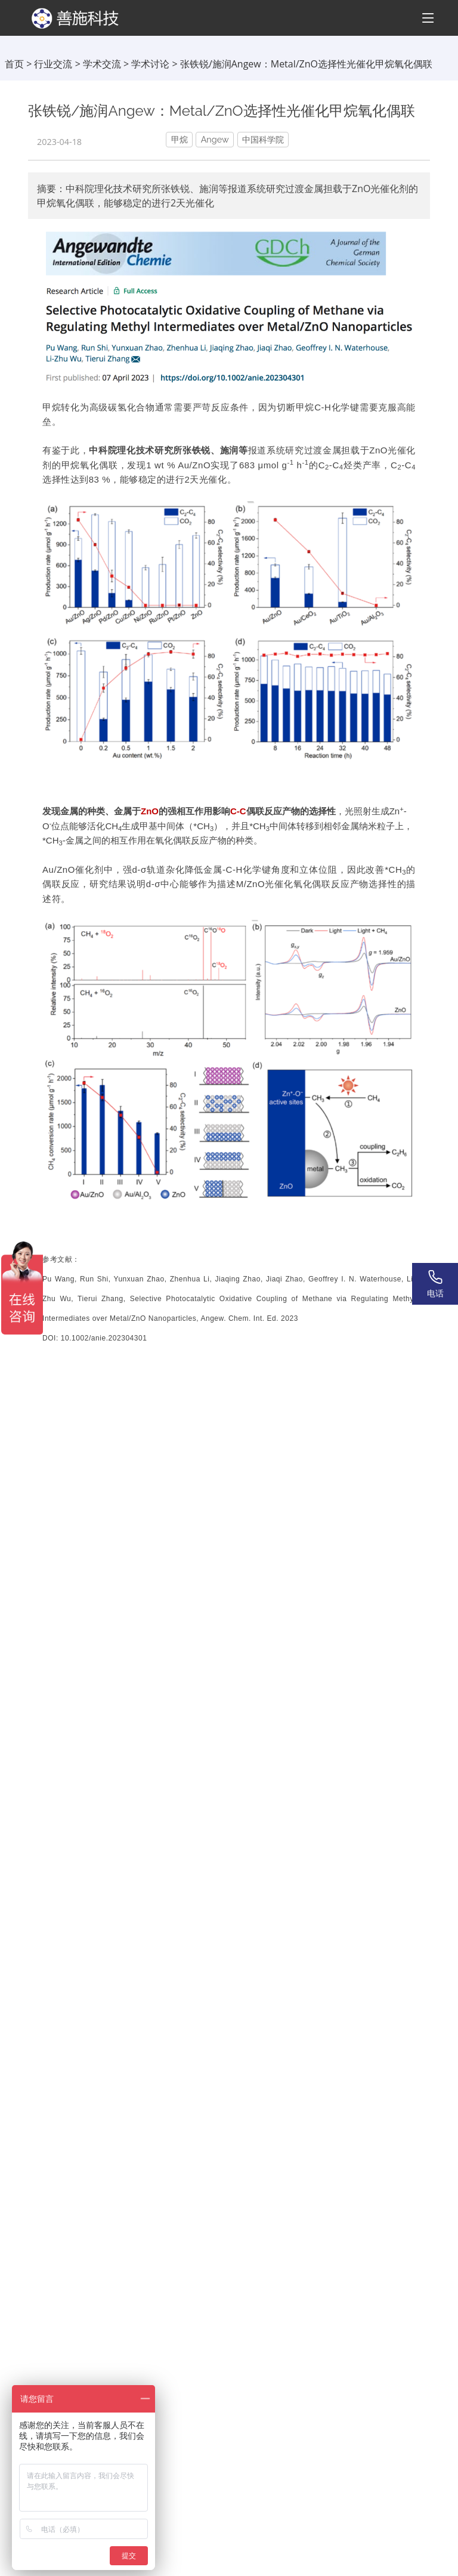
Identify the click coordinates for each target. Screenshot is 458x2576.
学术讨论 (150, 63)
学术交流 (102, 63)
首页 (14, 63)
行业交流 (53, 63)
